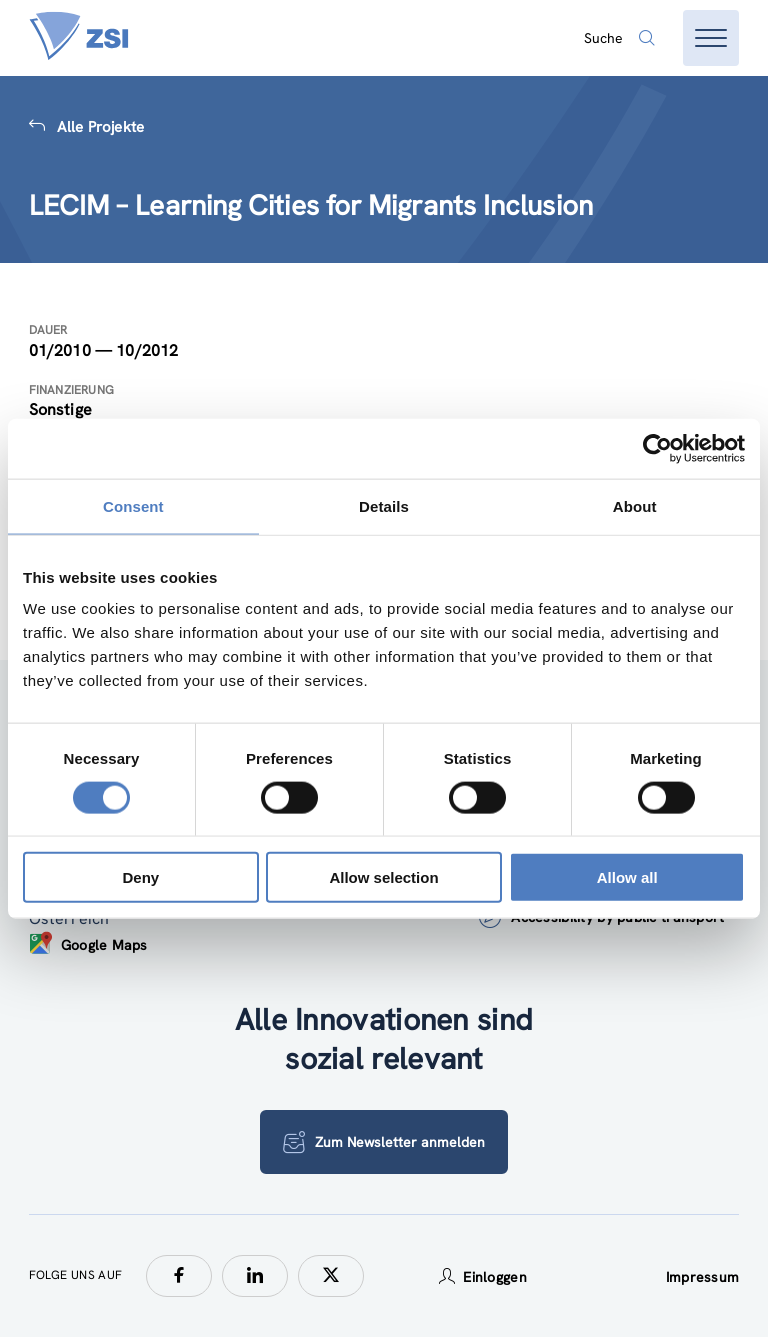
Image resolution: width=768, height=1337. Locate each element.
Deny (140, 877)
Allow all (627, 877)
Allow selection (383, 877)
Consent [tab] (133, 505)
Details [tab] (384, 505)
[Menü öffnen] (711, 38)
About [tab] (635, 505)
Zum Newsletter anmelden (384, 1142)
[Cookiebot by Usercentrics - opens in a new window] (657, 448)
